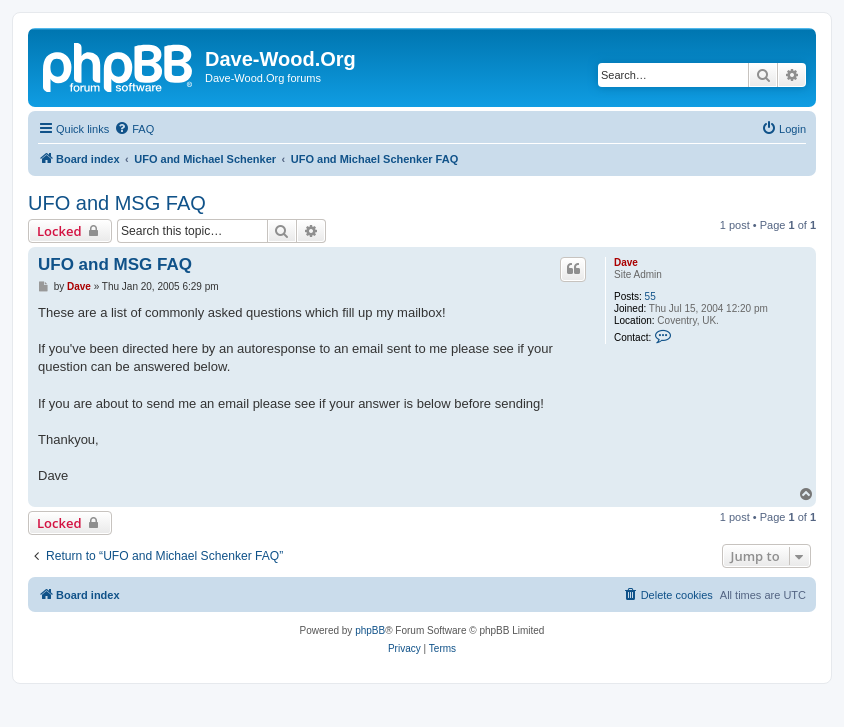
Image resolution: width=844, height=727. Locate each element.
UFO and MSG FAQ (117, 203)
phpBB (370, 630)
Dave (626, 262)
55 (650, 296)
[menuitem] (134, 129)
